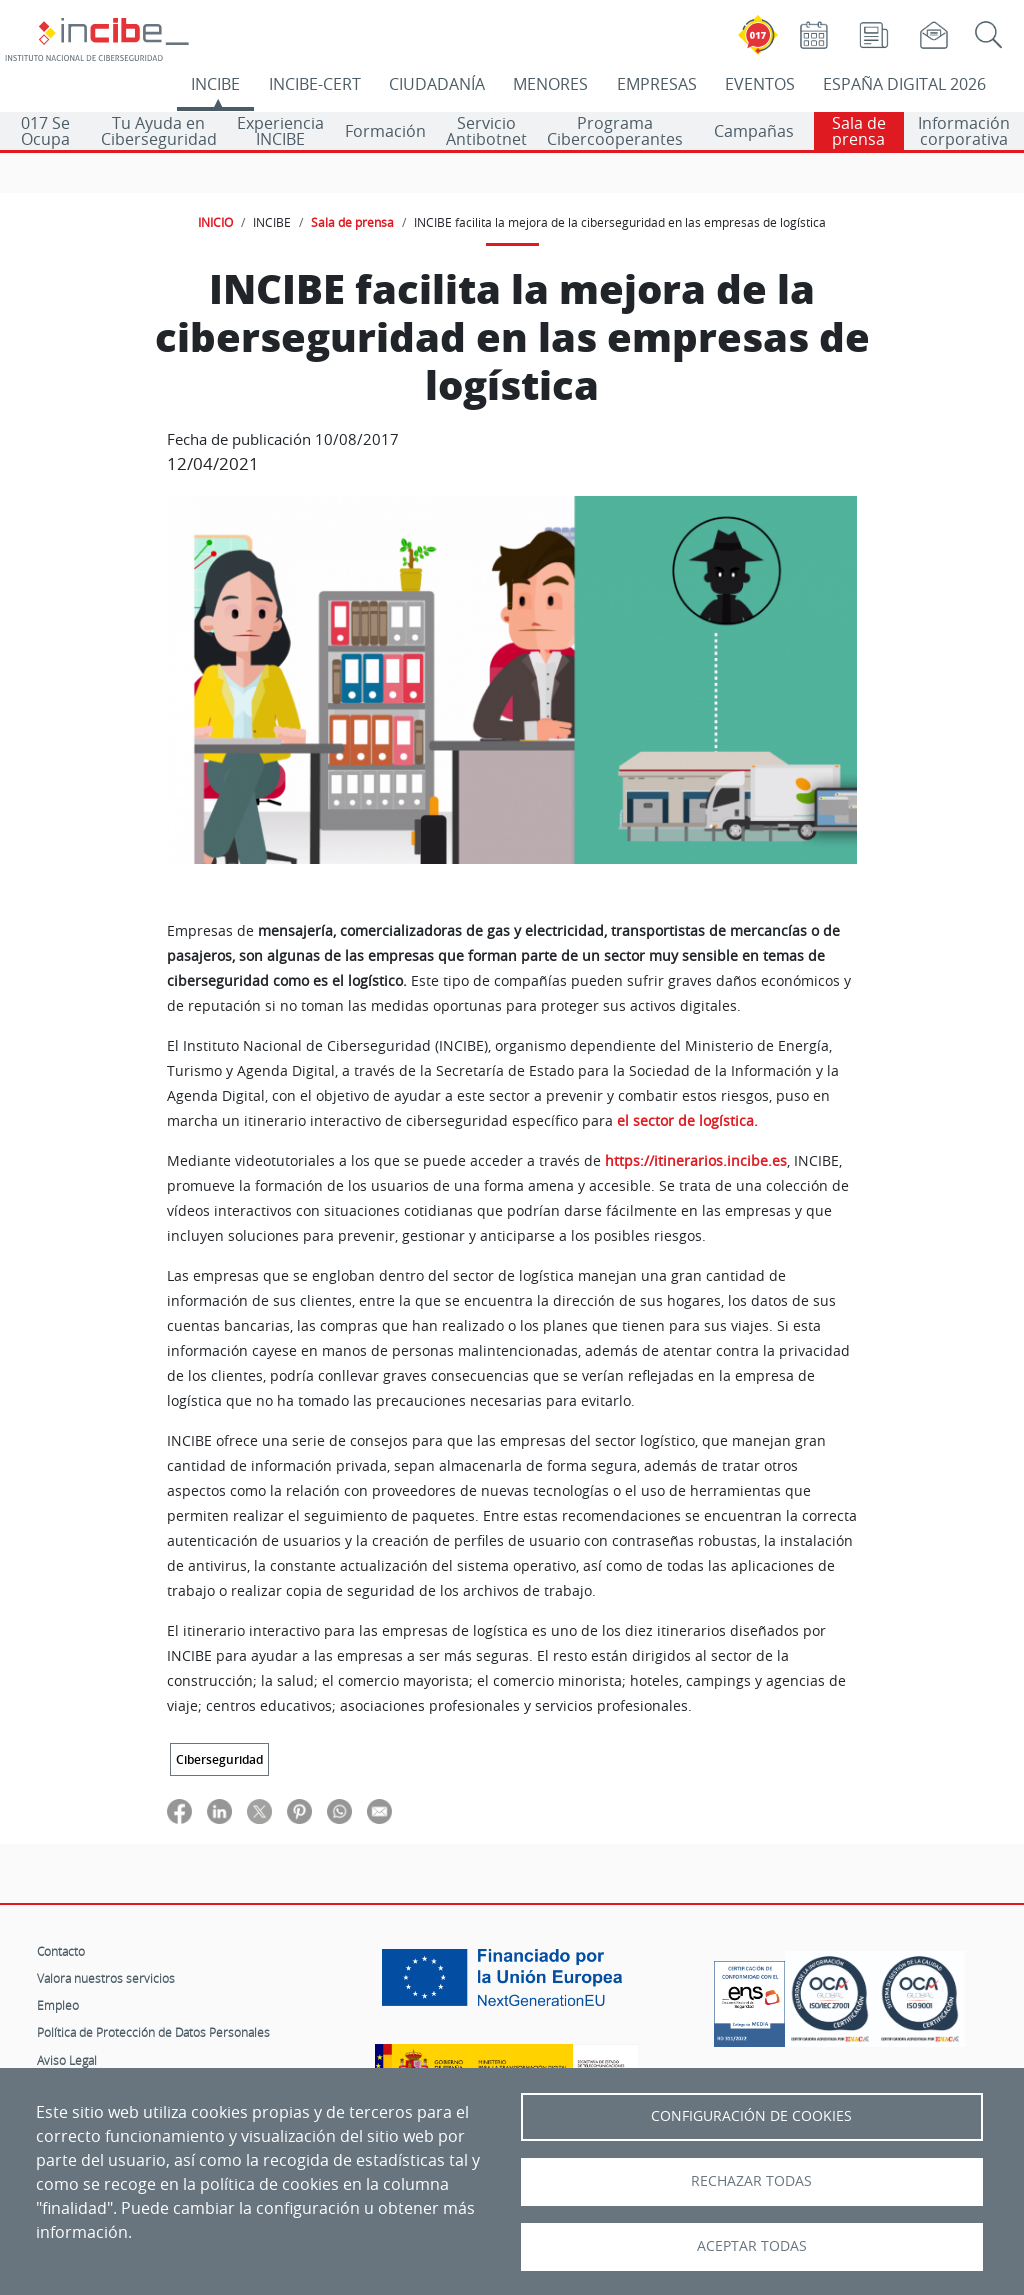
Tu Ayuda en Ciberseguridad (159, 131)
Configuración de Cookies (751, 2116)
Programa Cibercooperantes (615, 131)
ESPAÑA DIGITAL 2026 (904, 84)
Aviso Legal (67, 2060)
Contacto (61, 1951)
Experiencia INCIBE (280, 131)
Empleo (58, 2005)
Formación (385, 131)
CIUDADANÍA (437, 84)
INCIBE (215, 84)
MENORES (550, 84)
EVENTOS (760, 84)
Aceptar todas (752, 2246)
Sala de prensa (859, 131)
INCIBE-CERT (315, 84)
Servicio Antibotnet (486, 131)
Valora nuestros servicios (106, 1978)
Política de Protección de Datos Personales (153, 2032)
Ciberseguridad (219, 1759)
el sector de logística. (687, 1121)
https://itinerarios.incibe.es (696, 1161)
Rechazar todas (751, 2181)
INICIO (215, 222)
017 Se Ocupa (45, 131)
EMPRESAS (657, 84)
